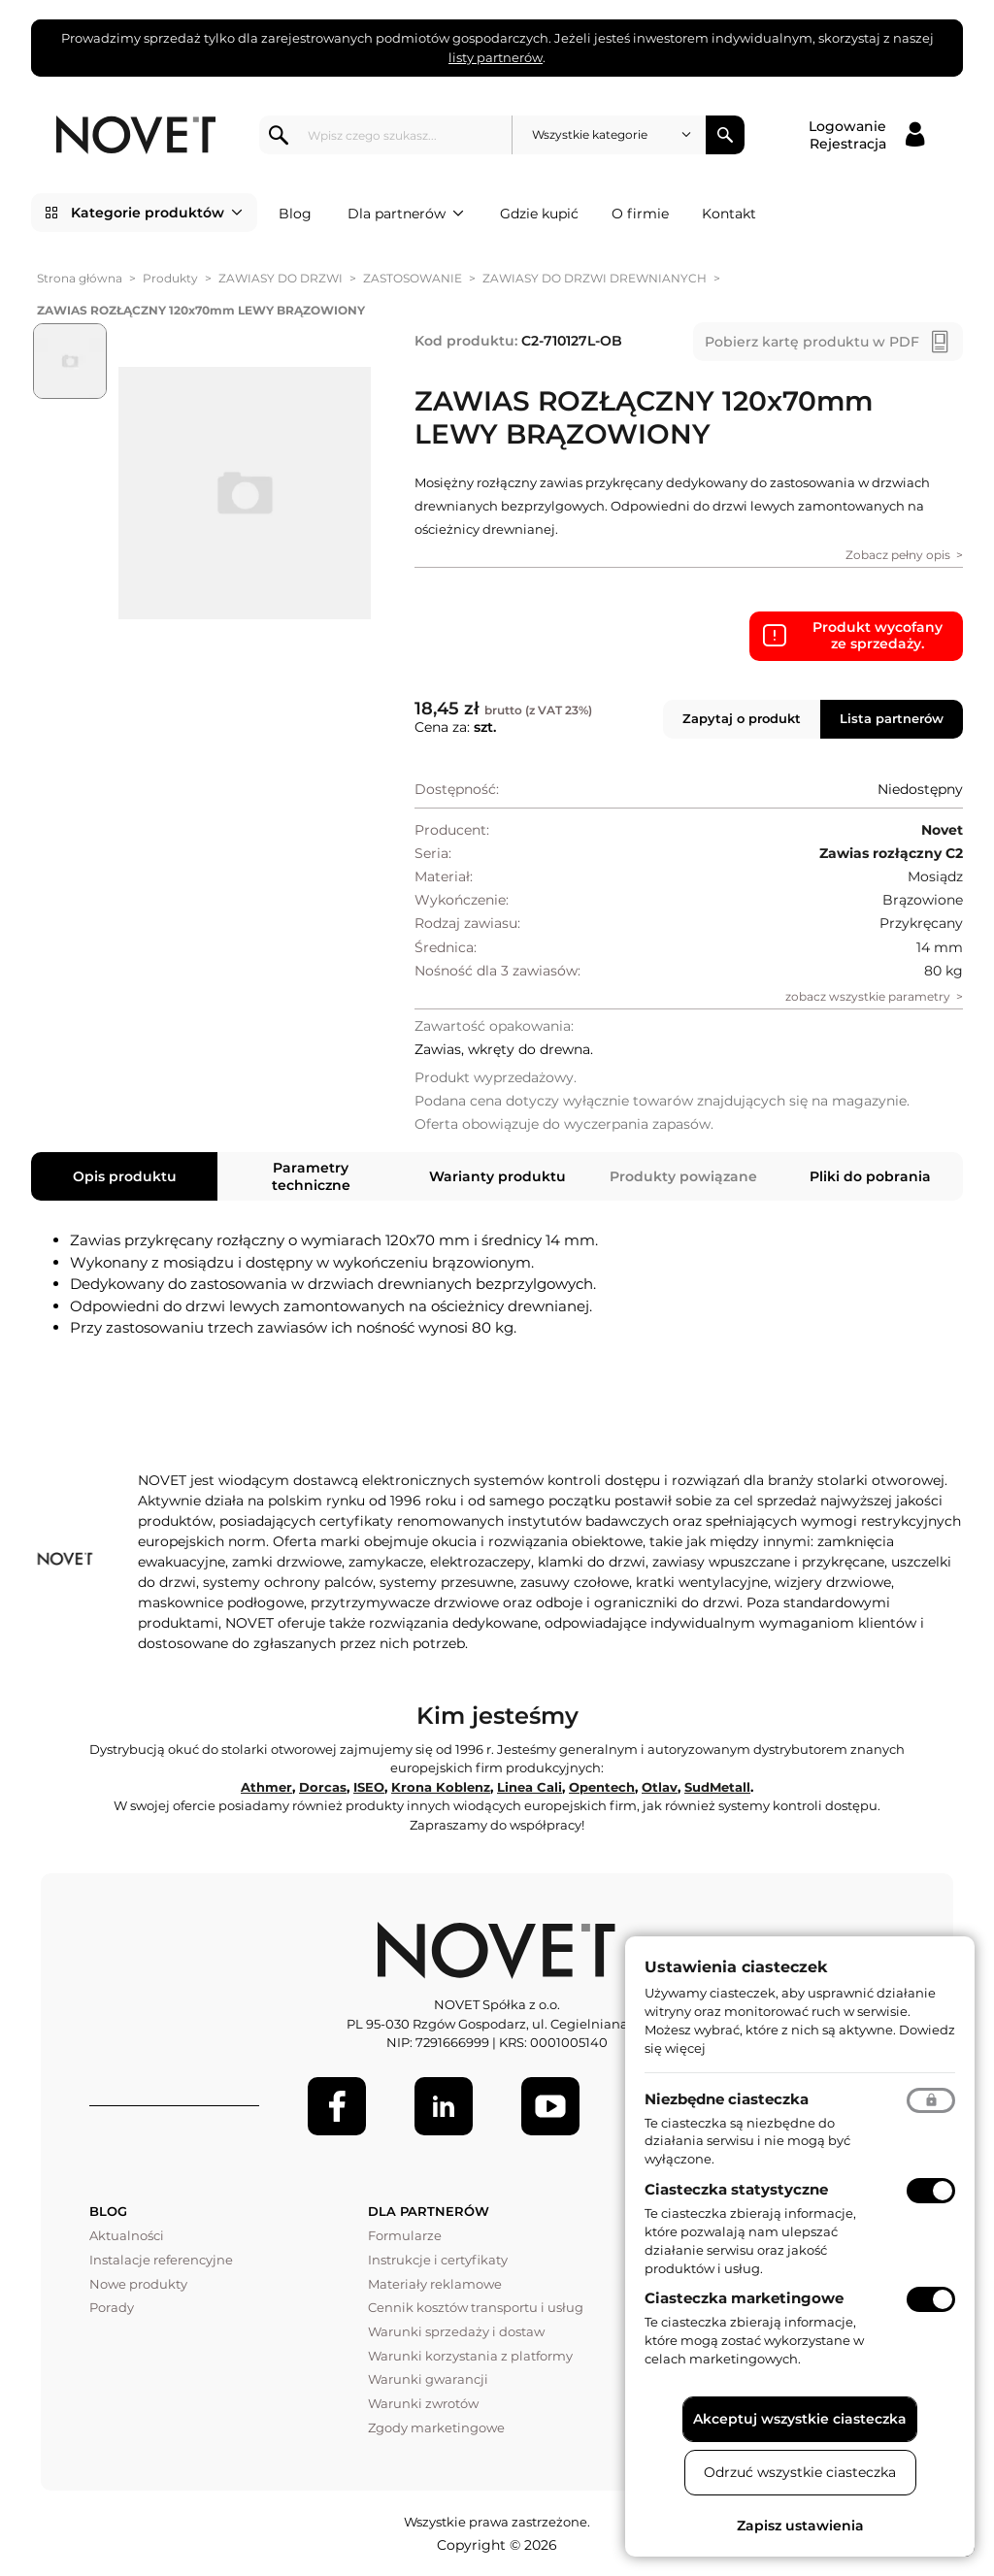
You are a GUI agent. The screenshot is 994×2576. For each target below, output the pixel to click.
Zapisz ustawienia (800, 2525)
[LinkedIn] (443, 2106)
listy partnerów (495, 57)
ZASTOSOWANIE (412, 278)
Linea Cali (529, 1787)
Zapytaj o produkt (741, 718)
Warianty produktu (497, 1176)
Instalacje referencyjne (161, 2259)
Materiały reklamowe (435, 2284)
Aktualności (126, 2235)
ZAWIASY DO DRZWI (280, 278)
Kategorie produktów (157, 212)
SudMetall (717, 1787)
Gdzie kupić (539, 213)
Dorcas (323, 1787)
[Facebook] (337, 2106)
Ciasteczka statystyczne (736, 2189)
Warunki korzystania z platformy (470, 2355)
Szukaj (725, 135)
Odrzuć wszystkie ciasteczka (800, 2472)
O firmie (640, 213)
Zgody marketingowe (436, 2427)
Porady (111, 2307)
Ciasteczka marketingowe (744, 2298)
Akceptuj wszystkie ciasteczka (800, 2418)
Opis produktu (125, 1176)
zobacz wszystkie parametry (867, 996)
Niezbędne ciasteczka (727, 2099)
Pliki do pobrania (870, 1176)
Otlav (660, 1787)
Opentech (602, 1787)
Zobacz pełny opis (897, 554)
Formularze (405, 2235)
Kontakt (729, 213)
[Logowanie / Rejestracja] (866, 135)
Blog (295, 213)
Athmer (266, 1787)
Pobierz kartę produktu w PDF (812, 341)
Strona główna (79, 278)
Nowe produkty (138, 2284)
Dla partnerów (406, 213)
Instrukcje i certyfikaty (438, 2259)
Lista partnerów (892, 718)
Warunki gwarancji (428, 2379)
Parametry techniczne (311, 1176)
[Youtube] (550, 2106)
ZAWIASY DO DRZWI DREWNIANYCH (594, 278)
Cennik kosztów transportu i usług (475, 2307)
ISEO (368, 1787)
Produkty (170, 278)
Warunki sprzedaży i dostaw (456, 2331)
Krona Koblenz (440, 1787)
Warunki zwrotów (423, 2403)
